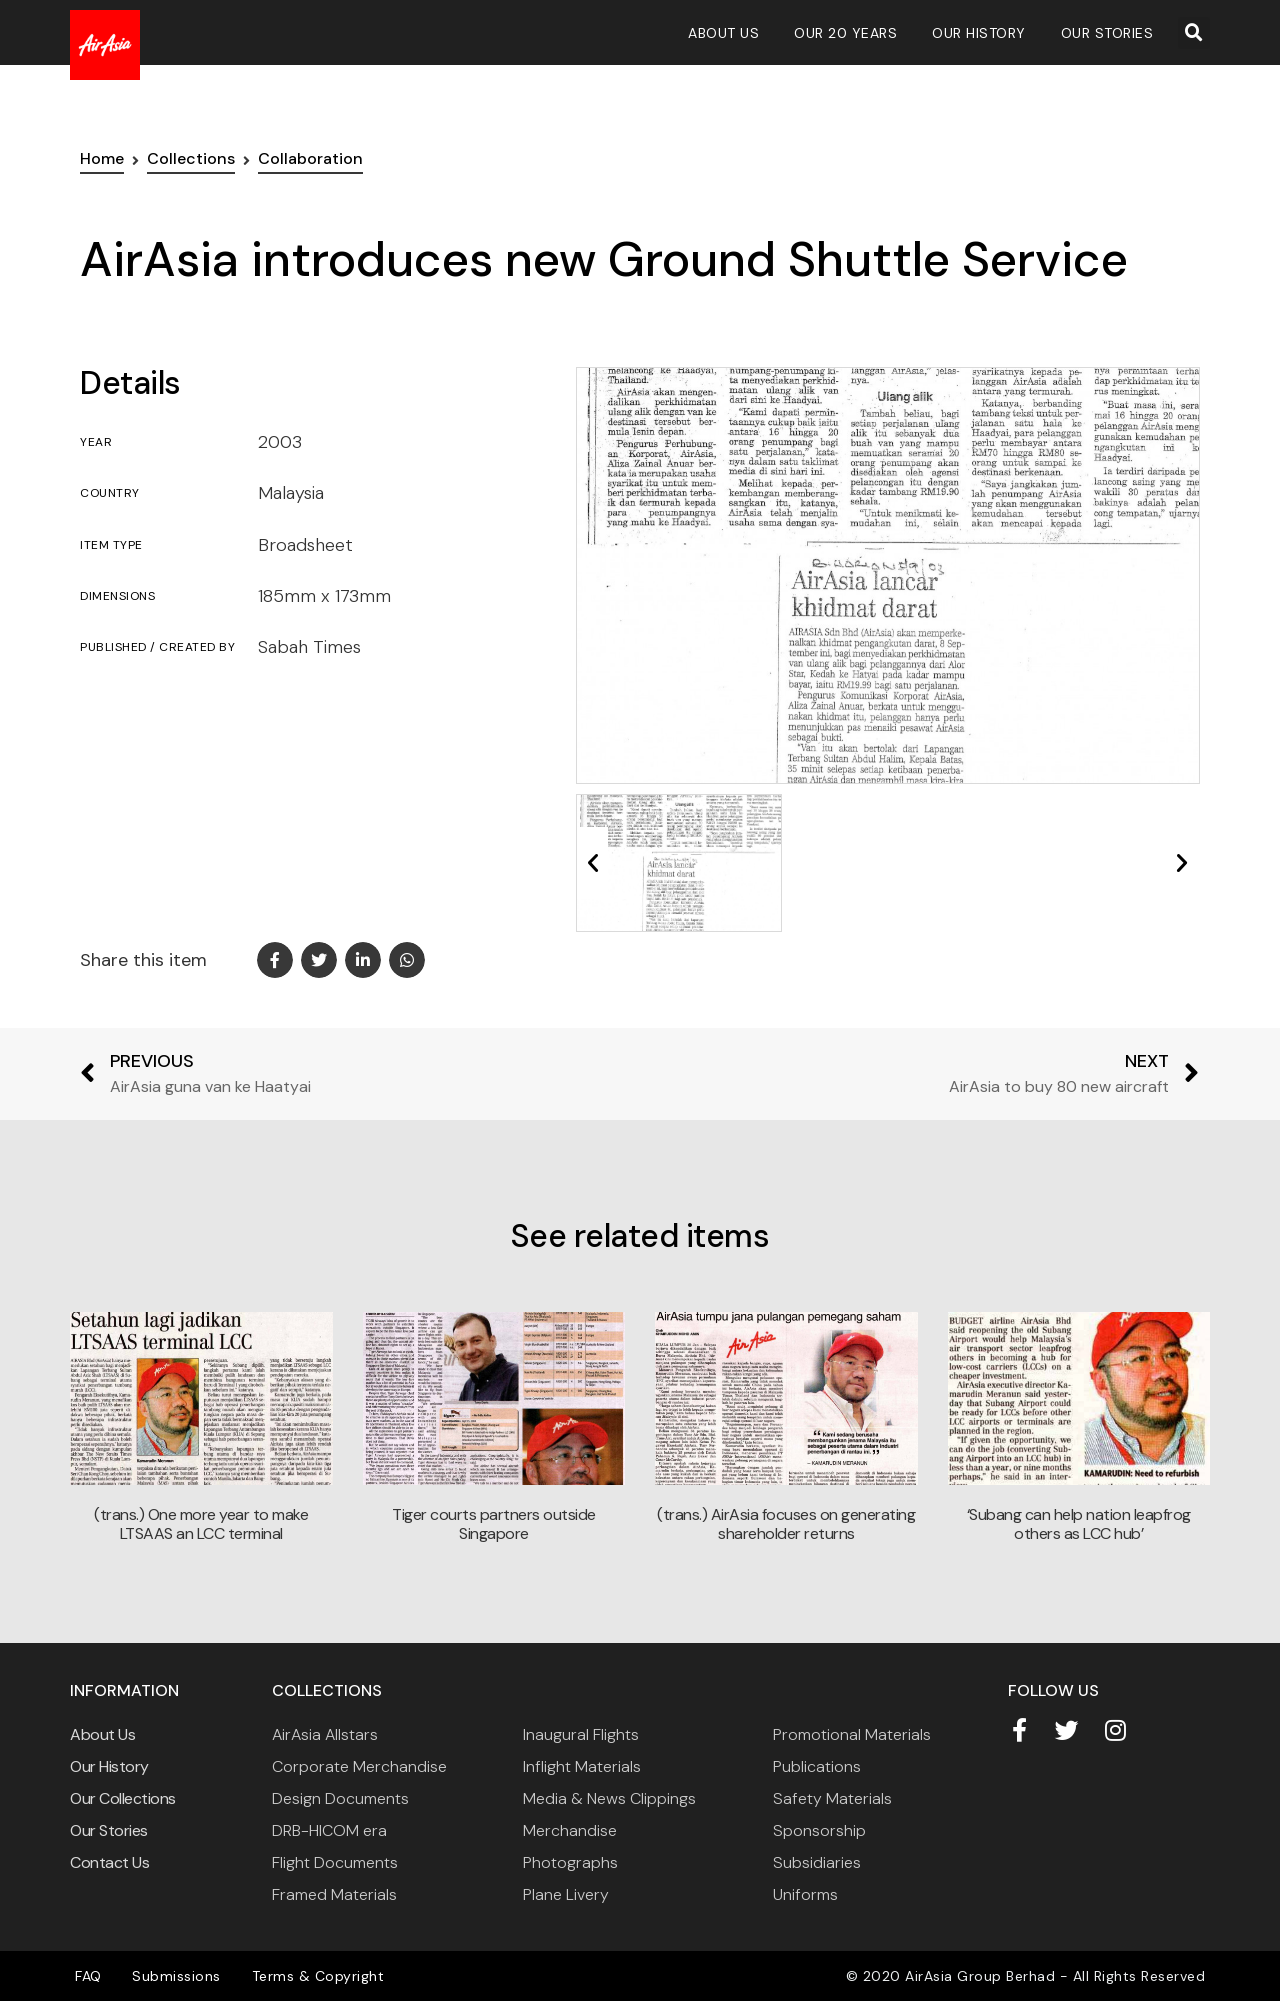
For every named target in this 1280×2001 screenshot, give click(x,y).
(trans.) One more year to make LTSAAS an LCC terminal (201, 1524)
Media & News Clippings (609, 1798)
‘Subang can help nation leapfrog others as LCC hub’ (1079, 1524)
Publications (817, 1766)
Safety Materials (832, 1798)
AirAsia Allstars (325, 1734)
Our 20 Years (845, 33)
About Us (723, 33)
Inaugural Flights (581, 1734)
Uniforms (805, 1894)
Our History (979, 33)
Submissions (176, 1976)
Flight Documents (335, 1862)
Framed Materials (334, 1894)
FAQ (88, 1976)
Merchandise (570, 1830)
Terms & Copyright (316, 1976)
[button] (1194, 33)
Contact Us (109, 1862)
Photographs (570, 1862)
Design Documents (340, 1798)
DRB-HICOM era (329, 1830)
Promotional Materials (852, 1734)
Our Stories (1107, 33)
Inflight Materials (582, 1766)
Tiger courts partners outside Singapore (494, 1524)
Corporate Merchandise (359, 1766)
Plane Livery (566, 1894)
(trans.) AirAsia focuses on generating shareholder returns (786, 1524)
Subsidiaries (817, 1862)
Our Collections (123, 1798)
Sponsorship (819, 1830)
